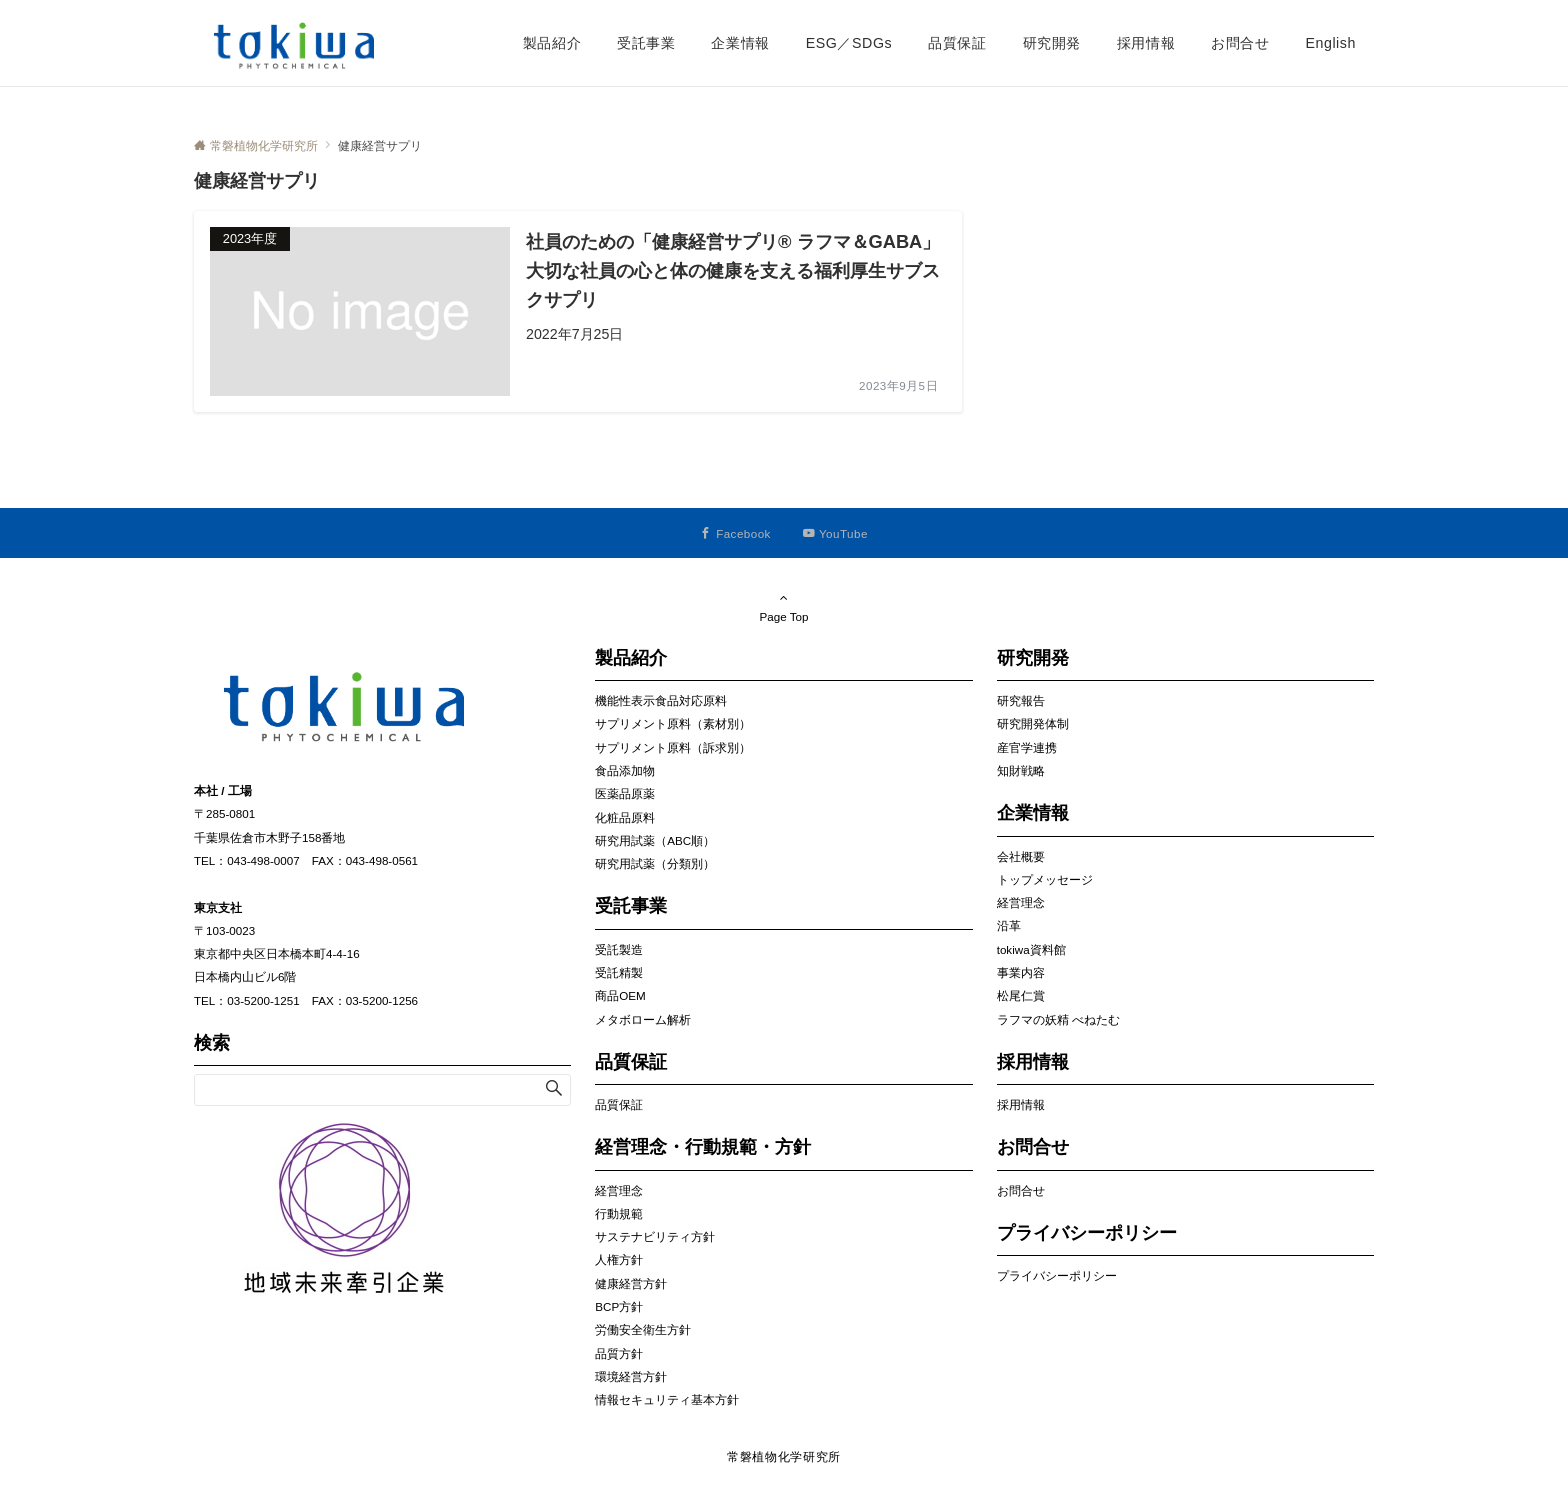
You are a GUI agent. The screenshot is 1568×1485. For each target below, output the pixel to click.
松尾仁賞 (1021, 995)
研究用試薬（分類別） (655, 863)
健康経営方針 (631, 1283)
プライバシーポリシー (1057, 1275)
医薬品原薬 (625, 793)
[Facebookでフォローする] (735, 533)
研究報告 (1021, 700)
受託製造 (619, 949)
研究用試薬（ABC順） (655, 840)
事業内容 (1021, 972)
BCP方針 (619, 1306)
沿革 (1009, 925)
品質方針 (619, 1353)
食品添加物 (625, 770)
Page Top (784, 607)
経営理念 (619, 1190)
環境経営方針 (631, 1376)
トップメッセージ (1045, 879)
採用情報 (1021, 1104)
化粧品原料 (625, 817)
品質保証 (619, 1104)
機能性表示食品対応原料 (661, 700)
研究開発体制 (1033, 723)
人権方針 (619, 1259)
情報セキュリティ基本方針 (667, 1399)
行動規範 (619, 1213)
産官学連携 (1027, 747)
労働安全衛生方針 (643, 1329)
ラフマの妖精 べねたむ (1058, 1019)
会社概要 (1021, 856)
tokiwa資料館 (1031, 949)
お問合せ (1021, 1190)
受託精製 (619, 972)
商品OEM (620, 995)
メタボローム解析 (643, 1019)
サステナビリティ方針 (655, 1236)
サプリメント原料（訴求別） (673, 747)
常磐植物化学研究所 (784, 1456)
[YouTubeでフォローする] (835, 533)
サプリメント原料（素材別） (673, 723)
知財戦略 (1021, 770)
